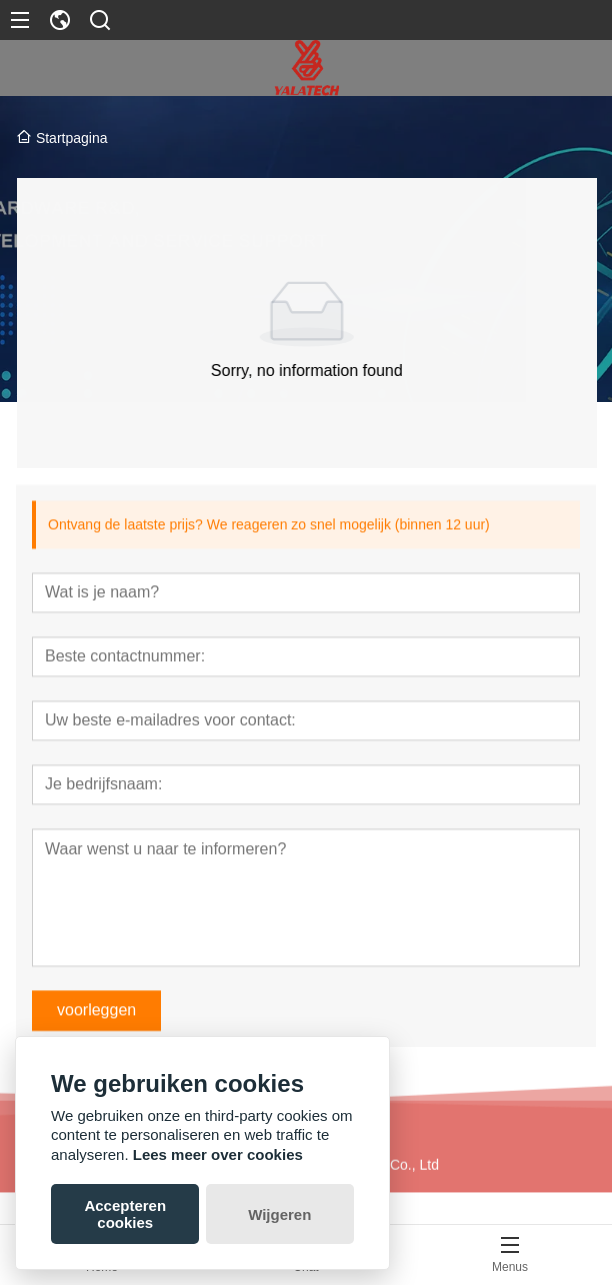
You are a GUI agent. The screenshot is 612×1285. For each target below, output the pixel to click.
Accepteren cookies (125, 1214)
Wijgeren (279, 1214)
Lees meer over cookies (218, 1154)
